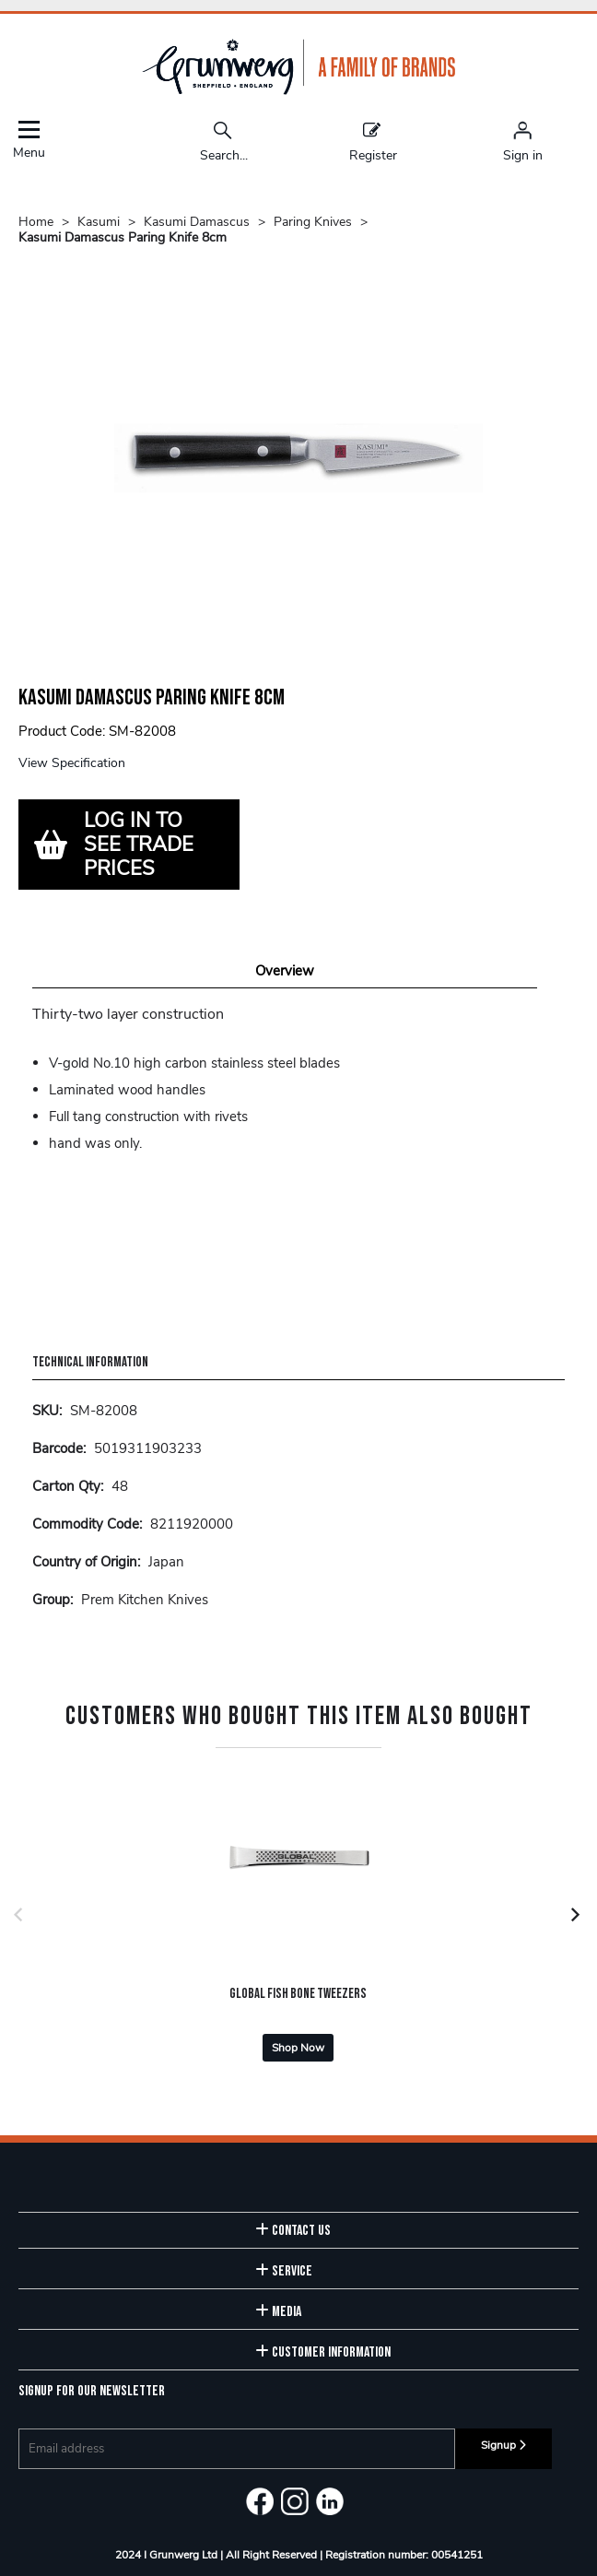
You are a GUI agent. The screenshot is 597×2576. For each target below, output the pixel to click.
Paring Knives (313, 221)
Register (373, 141)
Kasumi (98, 221)
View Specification (71, 763)
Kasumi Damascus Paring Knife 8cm (122, 237)
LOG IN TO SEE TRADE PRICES (138, 844)
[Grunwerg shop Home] (298, 91)
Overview (284, 971)
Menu (28, 140)
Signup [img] (503, 2445)
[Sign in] (523, 141)
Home (35, 221)
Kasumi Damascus (197, 221)
